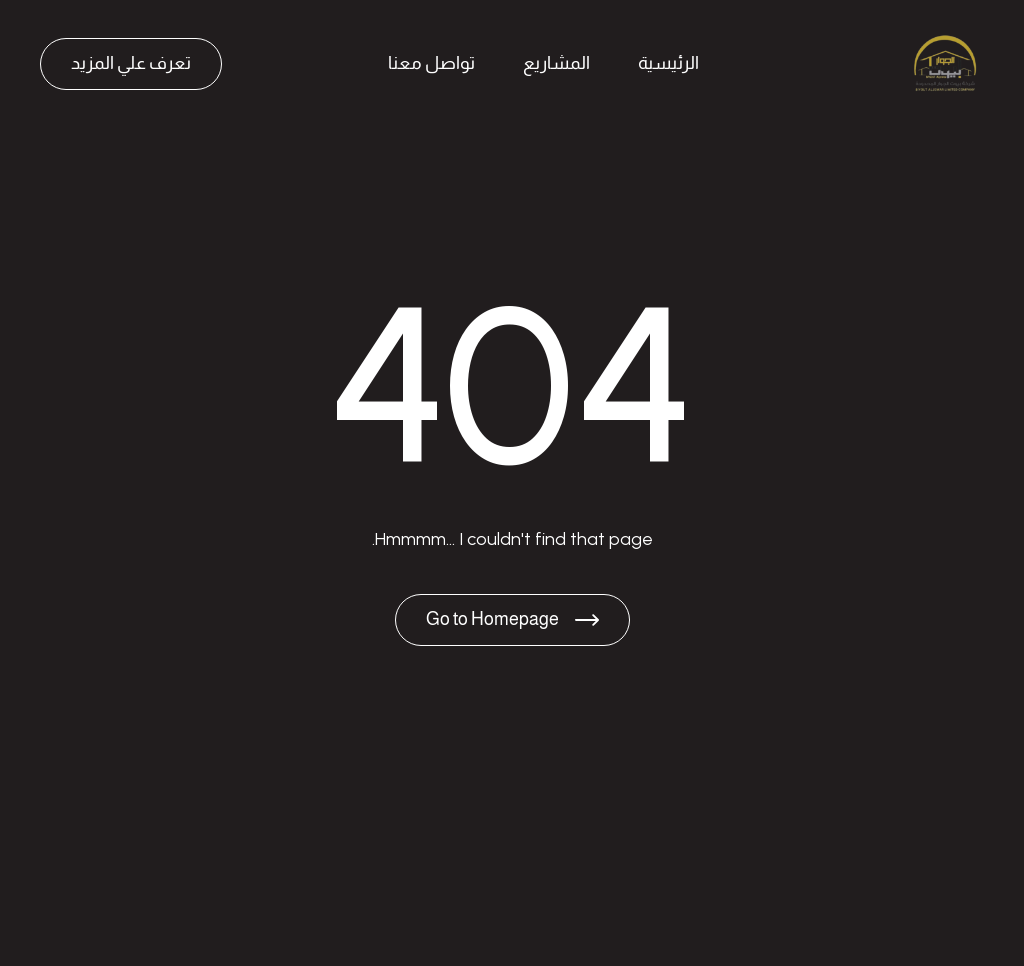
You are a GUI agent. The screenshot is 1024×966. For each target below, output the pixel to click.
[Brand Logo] (944, 64)
